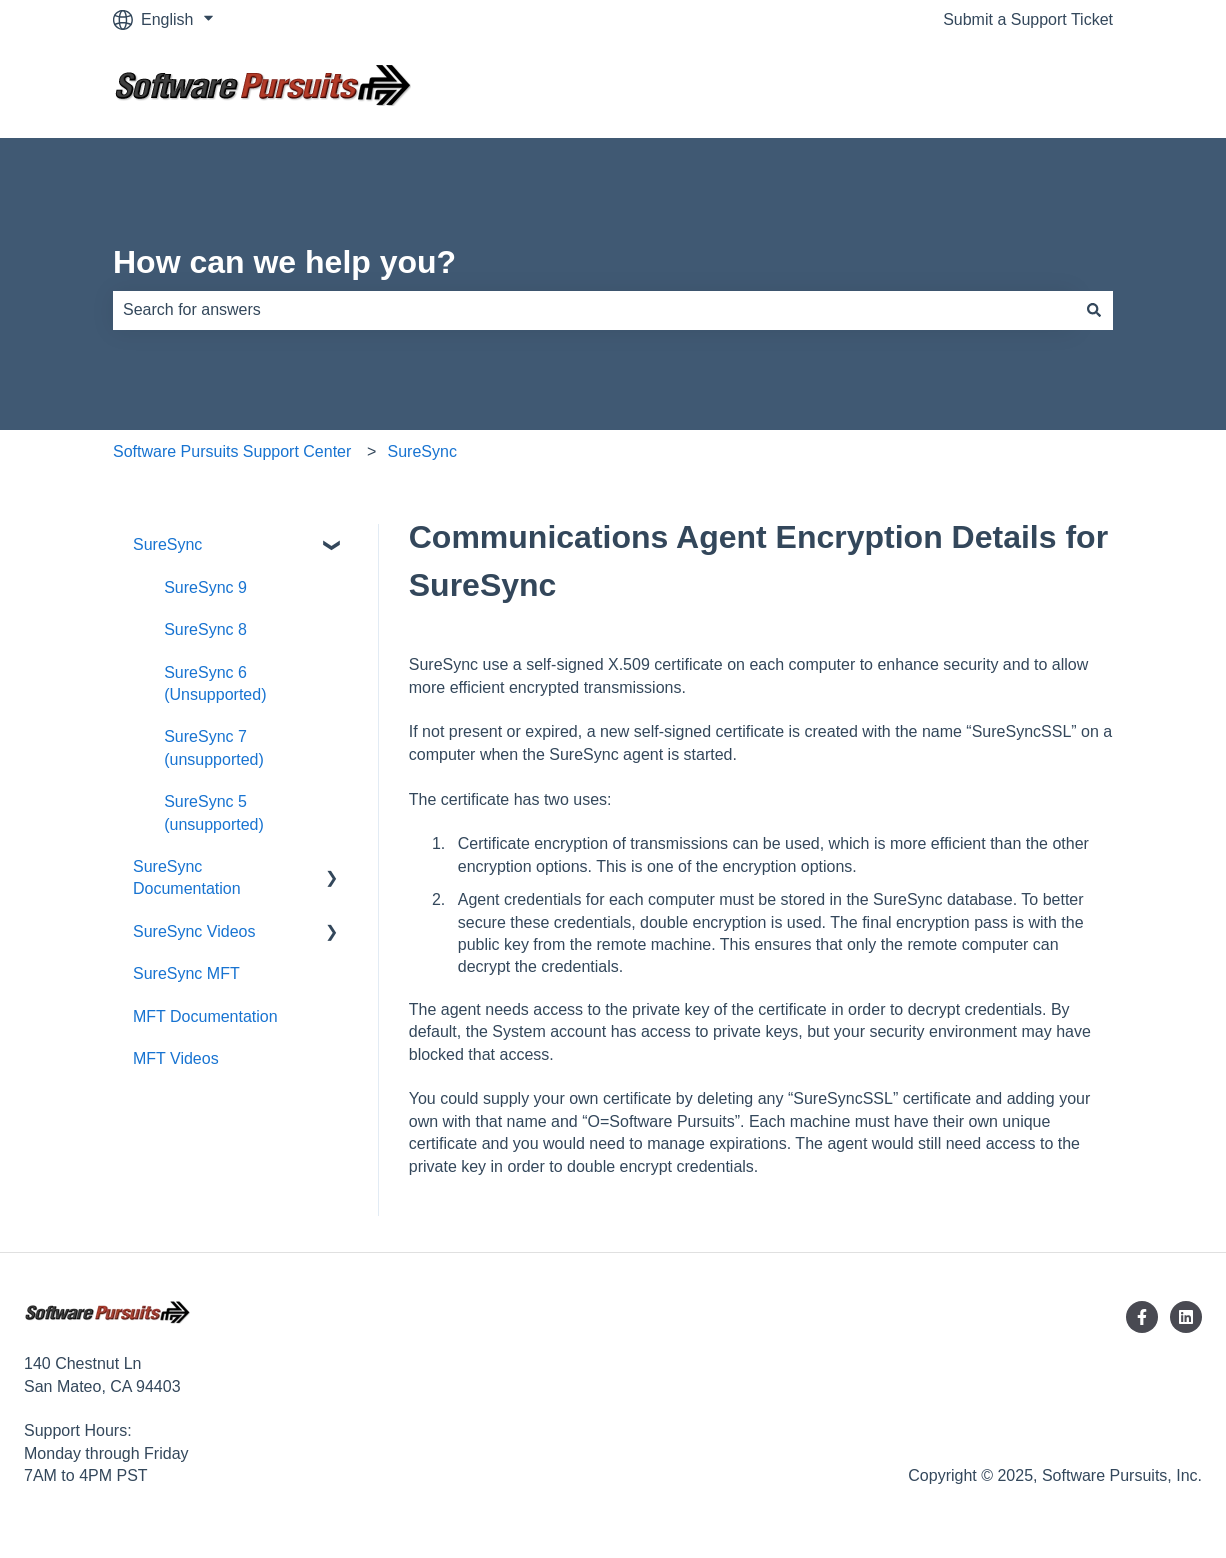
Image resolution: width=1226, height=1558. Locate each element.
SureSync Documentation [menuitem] (187, 877)
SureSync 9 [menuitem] (205, 587)
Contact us (1055, 88)
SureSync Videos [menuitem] (194, 931)
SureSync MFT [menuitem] (186, 973)
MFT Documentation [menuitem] (205, 1016)
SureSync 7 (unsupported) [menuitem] (214, 747)
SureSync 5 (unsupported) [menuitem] (214, 812)
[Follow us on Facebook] (1142, 1317)
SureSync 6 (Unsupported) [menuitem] (215, 683)
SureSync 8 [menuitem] (205, 629)
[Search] (1094, 310)
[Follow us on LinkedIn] (1186, 1317)
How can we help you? (284, 262)
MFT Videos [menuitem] (176, 1058)
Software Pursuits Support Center (232, 451)
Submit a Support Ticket (1028, 19)
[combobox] (594, 310)
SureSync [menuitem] (167, 544)
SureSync (422, 451)
